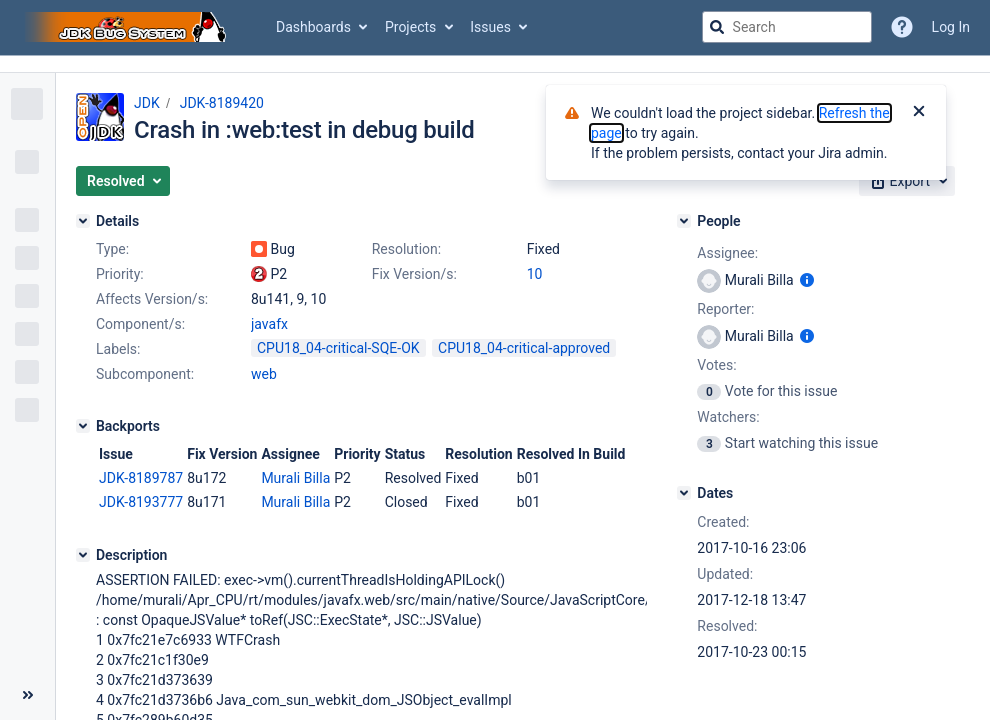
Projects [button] (410, 27)
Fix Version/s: (414, 274)
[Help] (902, 27)
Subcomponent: (145, 374)
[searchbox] (787, 27)
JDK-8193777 (141, 502)
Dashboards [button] (313, 27)
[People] (684, 221)
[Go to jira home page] (128, 27)
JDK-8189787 (141, 478)
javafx (269, 324)
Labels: (118, 349)
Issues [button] (490, 27)
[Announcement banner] (495, 64)
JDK (147, 103)
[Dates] (684, 493)
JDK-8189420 (222, 103)
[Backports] (83, 426)
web (264, 374)
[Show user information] (807, 280)
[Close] (919, 113)
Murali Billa (295, 478)
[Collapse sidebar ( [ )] (27, 695)
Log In (951, 27)
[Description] (83, 555)
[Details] (83, 221)
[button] (123, 181)
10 (535, 274)
